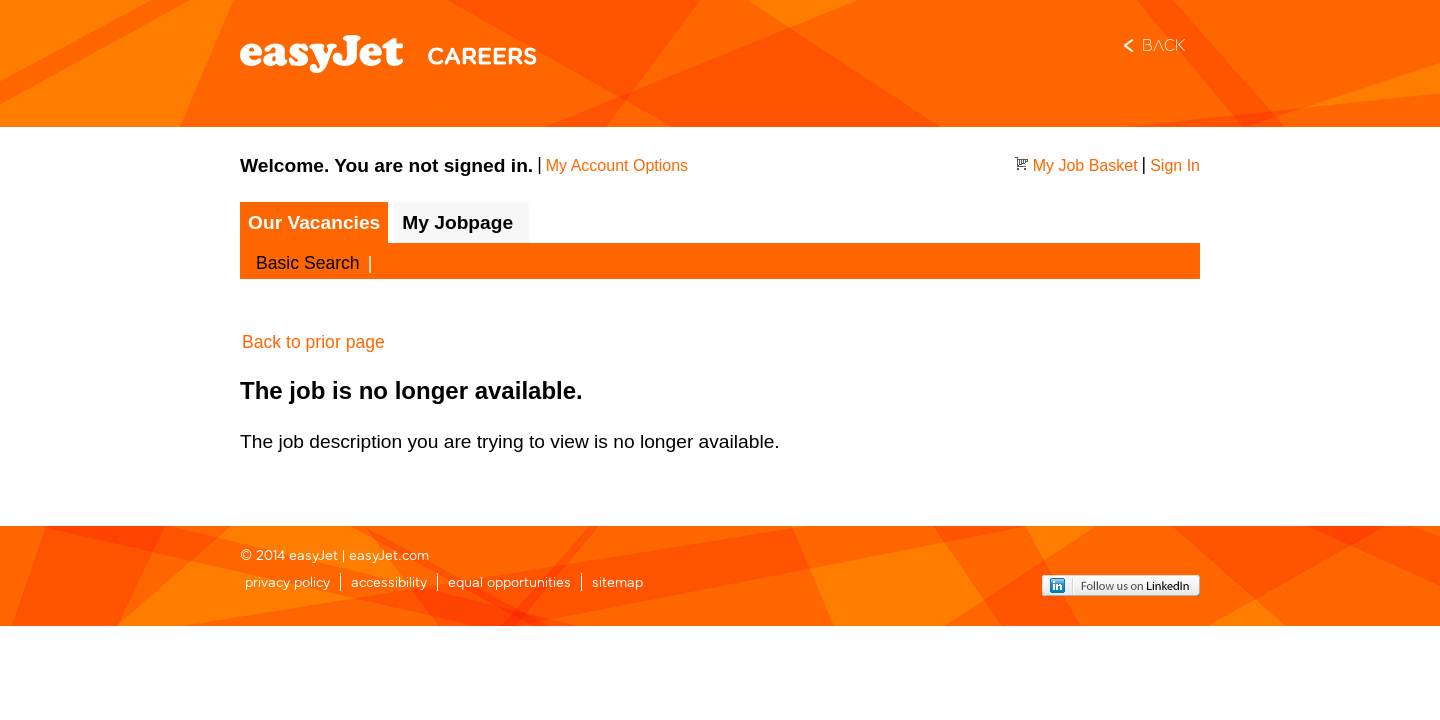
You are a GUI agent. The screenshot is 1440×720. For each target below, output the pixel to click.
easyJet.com (389, 553)
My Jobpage (457, 222)
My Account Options (617, 165)
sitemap (617, 580)
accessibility (389, 580)
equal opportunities (509, 580)
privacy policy (287, 580)
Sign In (1175, 165)
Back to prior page (313, 342)
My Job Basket (1085, 165)
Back (1163, 47)
